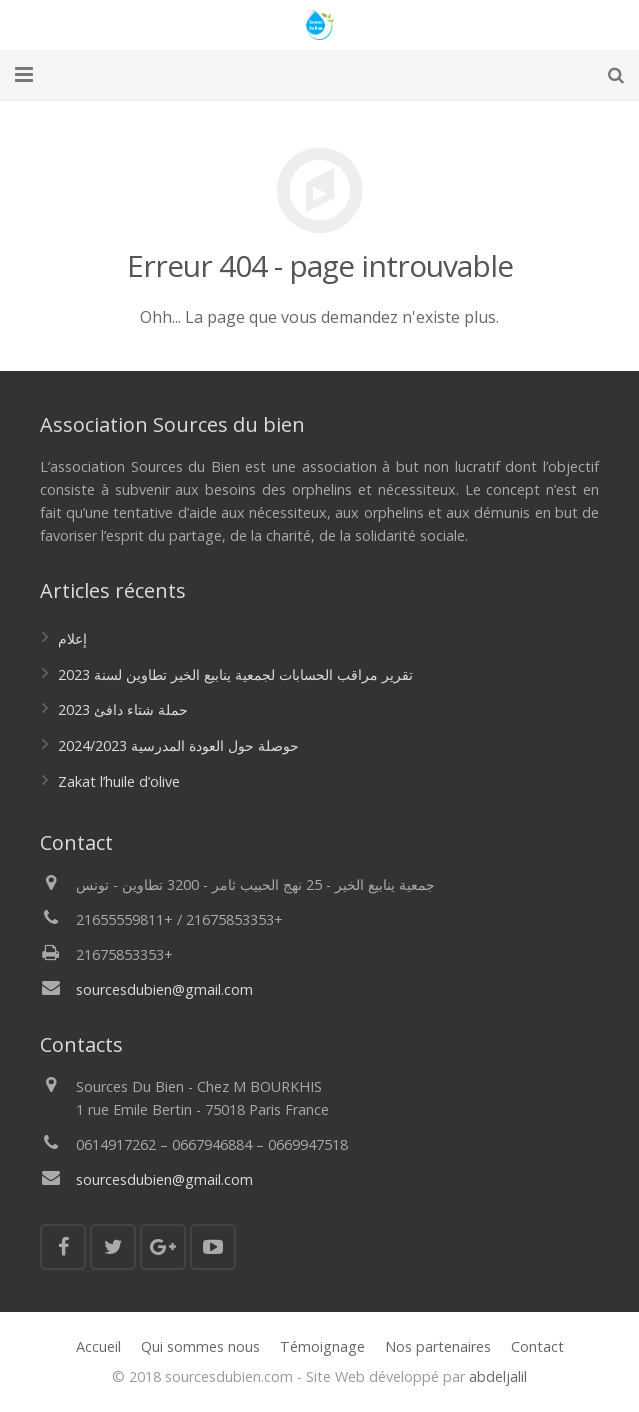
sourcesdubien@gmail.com (164, 989)
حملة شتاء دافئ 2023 (123, 709)
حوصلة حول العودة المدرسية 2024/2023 (178, 745)
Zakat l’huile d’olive (119, 781)
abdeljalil (498, 1376)
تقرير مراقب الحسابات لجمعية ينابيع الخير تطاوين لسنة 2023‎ (235, 674)
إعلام (72, 638)
